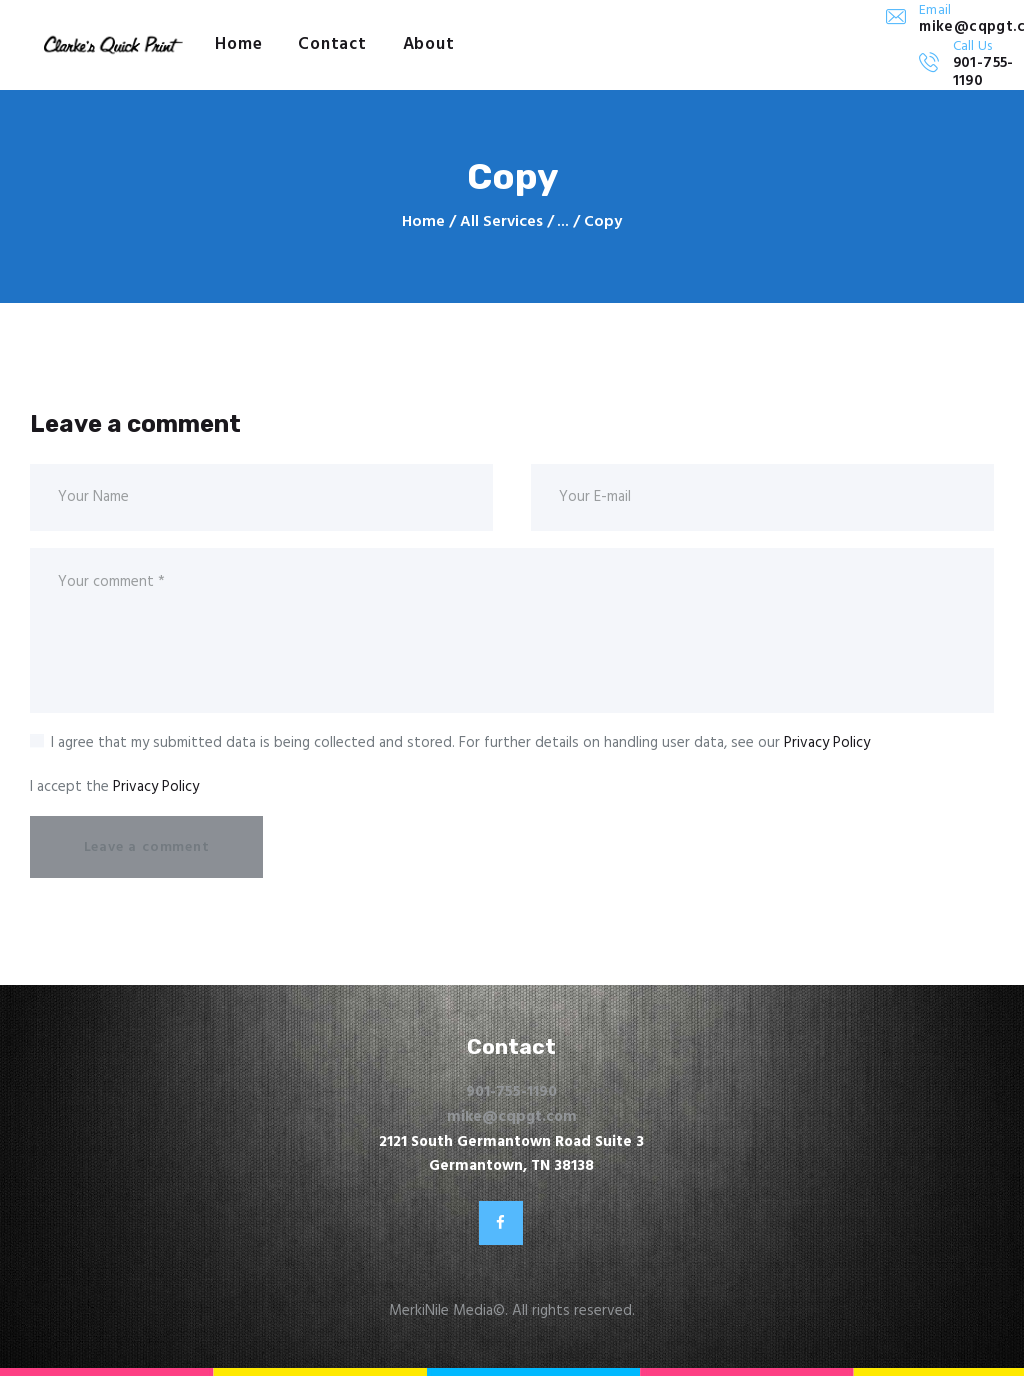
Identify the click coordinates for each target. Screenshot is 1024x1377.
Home (423, 222)
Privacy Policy (827, 743)
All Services (501, 222)
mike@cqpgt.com (512, 1117)
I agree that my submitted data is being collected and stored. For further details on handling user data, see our (460, 743)
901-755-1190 (511, 1092)
